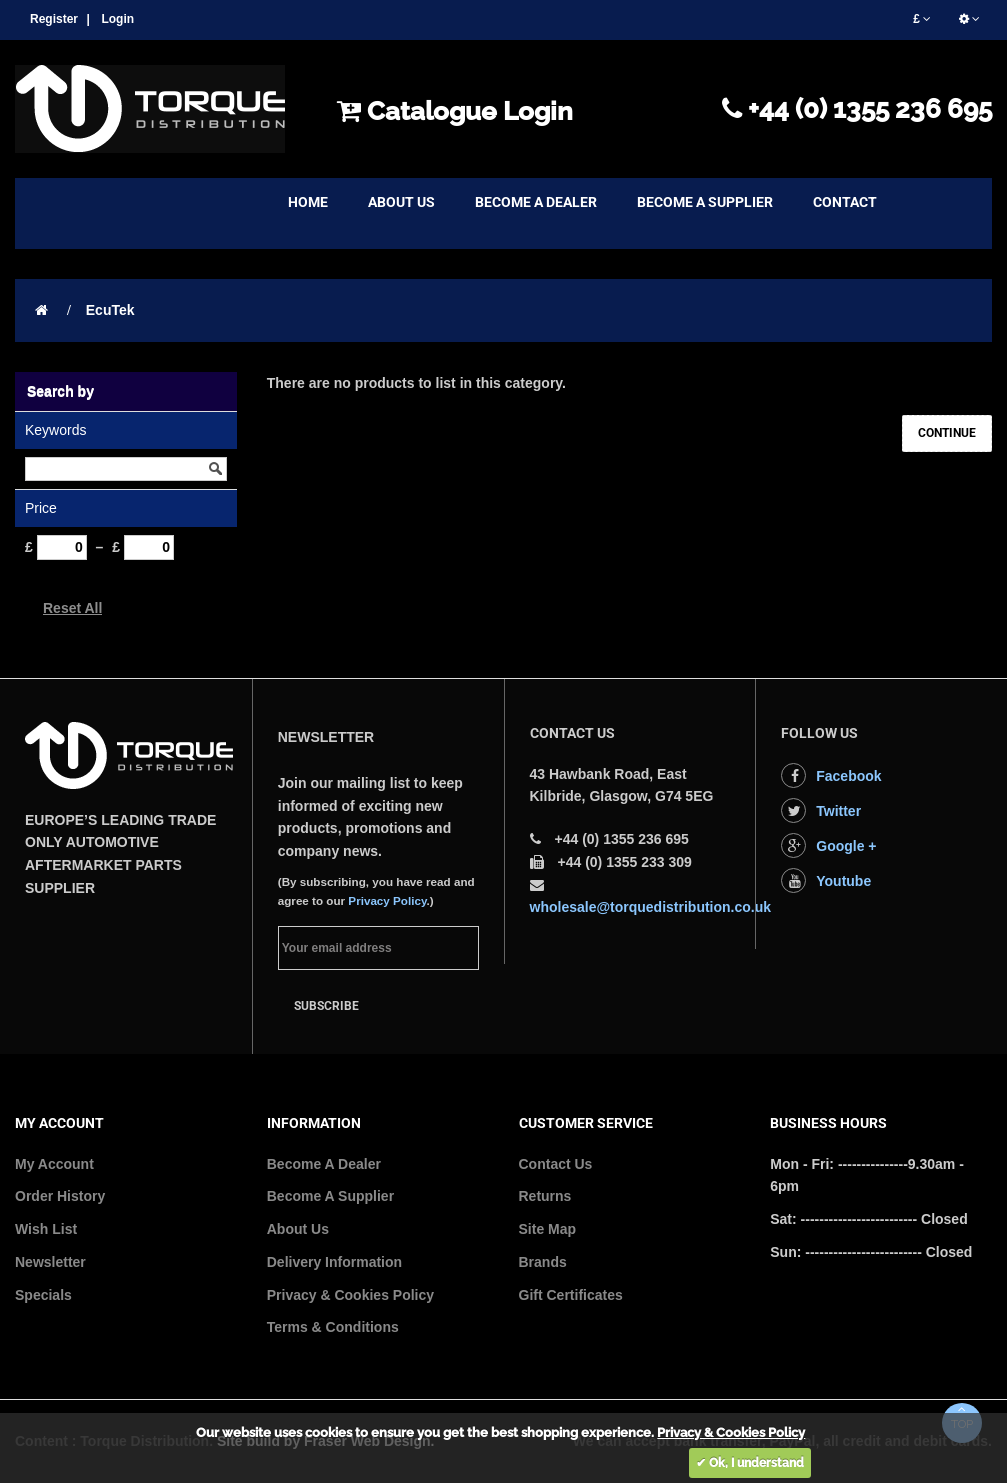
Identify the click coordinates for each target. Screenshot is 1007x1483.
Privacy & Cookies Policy (350, 1295)
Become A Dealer (324, 1164)
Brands (543, 1262)
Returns (545, 1196)
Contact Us (556, 1164)
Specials (43, 1295)
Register (54, 19)
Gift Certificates (571, 1295)
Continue (947, 433)
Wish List (46, 1229)
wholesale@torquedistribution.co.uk (651, 907)
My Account (54, 1164)
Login (117, 19)
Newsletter (50, 1262)
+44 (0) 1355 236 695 (857, 109)
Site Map (548, 1229)
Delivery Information (334, 1262)
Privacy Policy (387, 900)
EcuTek (110, 310)
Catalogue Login (455, 111)
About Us (298, 1229)
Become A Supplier (330, 1196)
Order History (60, 1196)
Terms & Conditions (333, 1327)
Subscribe (326, 1006)
